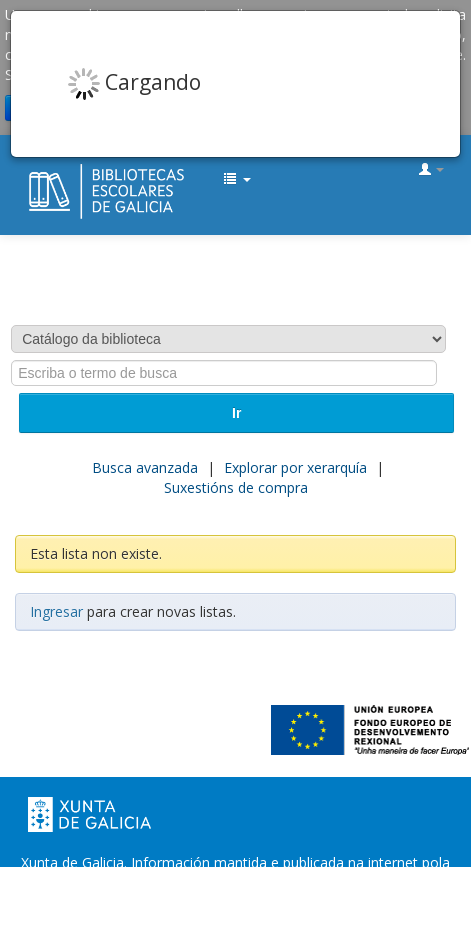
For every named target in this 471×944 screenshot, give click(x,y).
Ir (236, 413)
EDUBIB (36, 171)
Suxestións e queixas (349, 902)
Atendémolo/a (235, 922)
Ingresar (56, 611)
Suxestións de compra (236, 487)
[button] (237, 180)
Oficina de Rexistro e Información (156, 902)
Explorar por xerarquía (295, 467)
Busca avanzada (145, 467)
